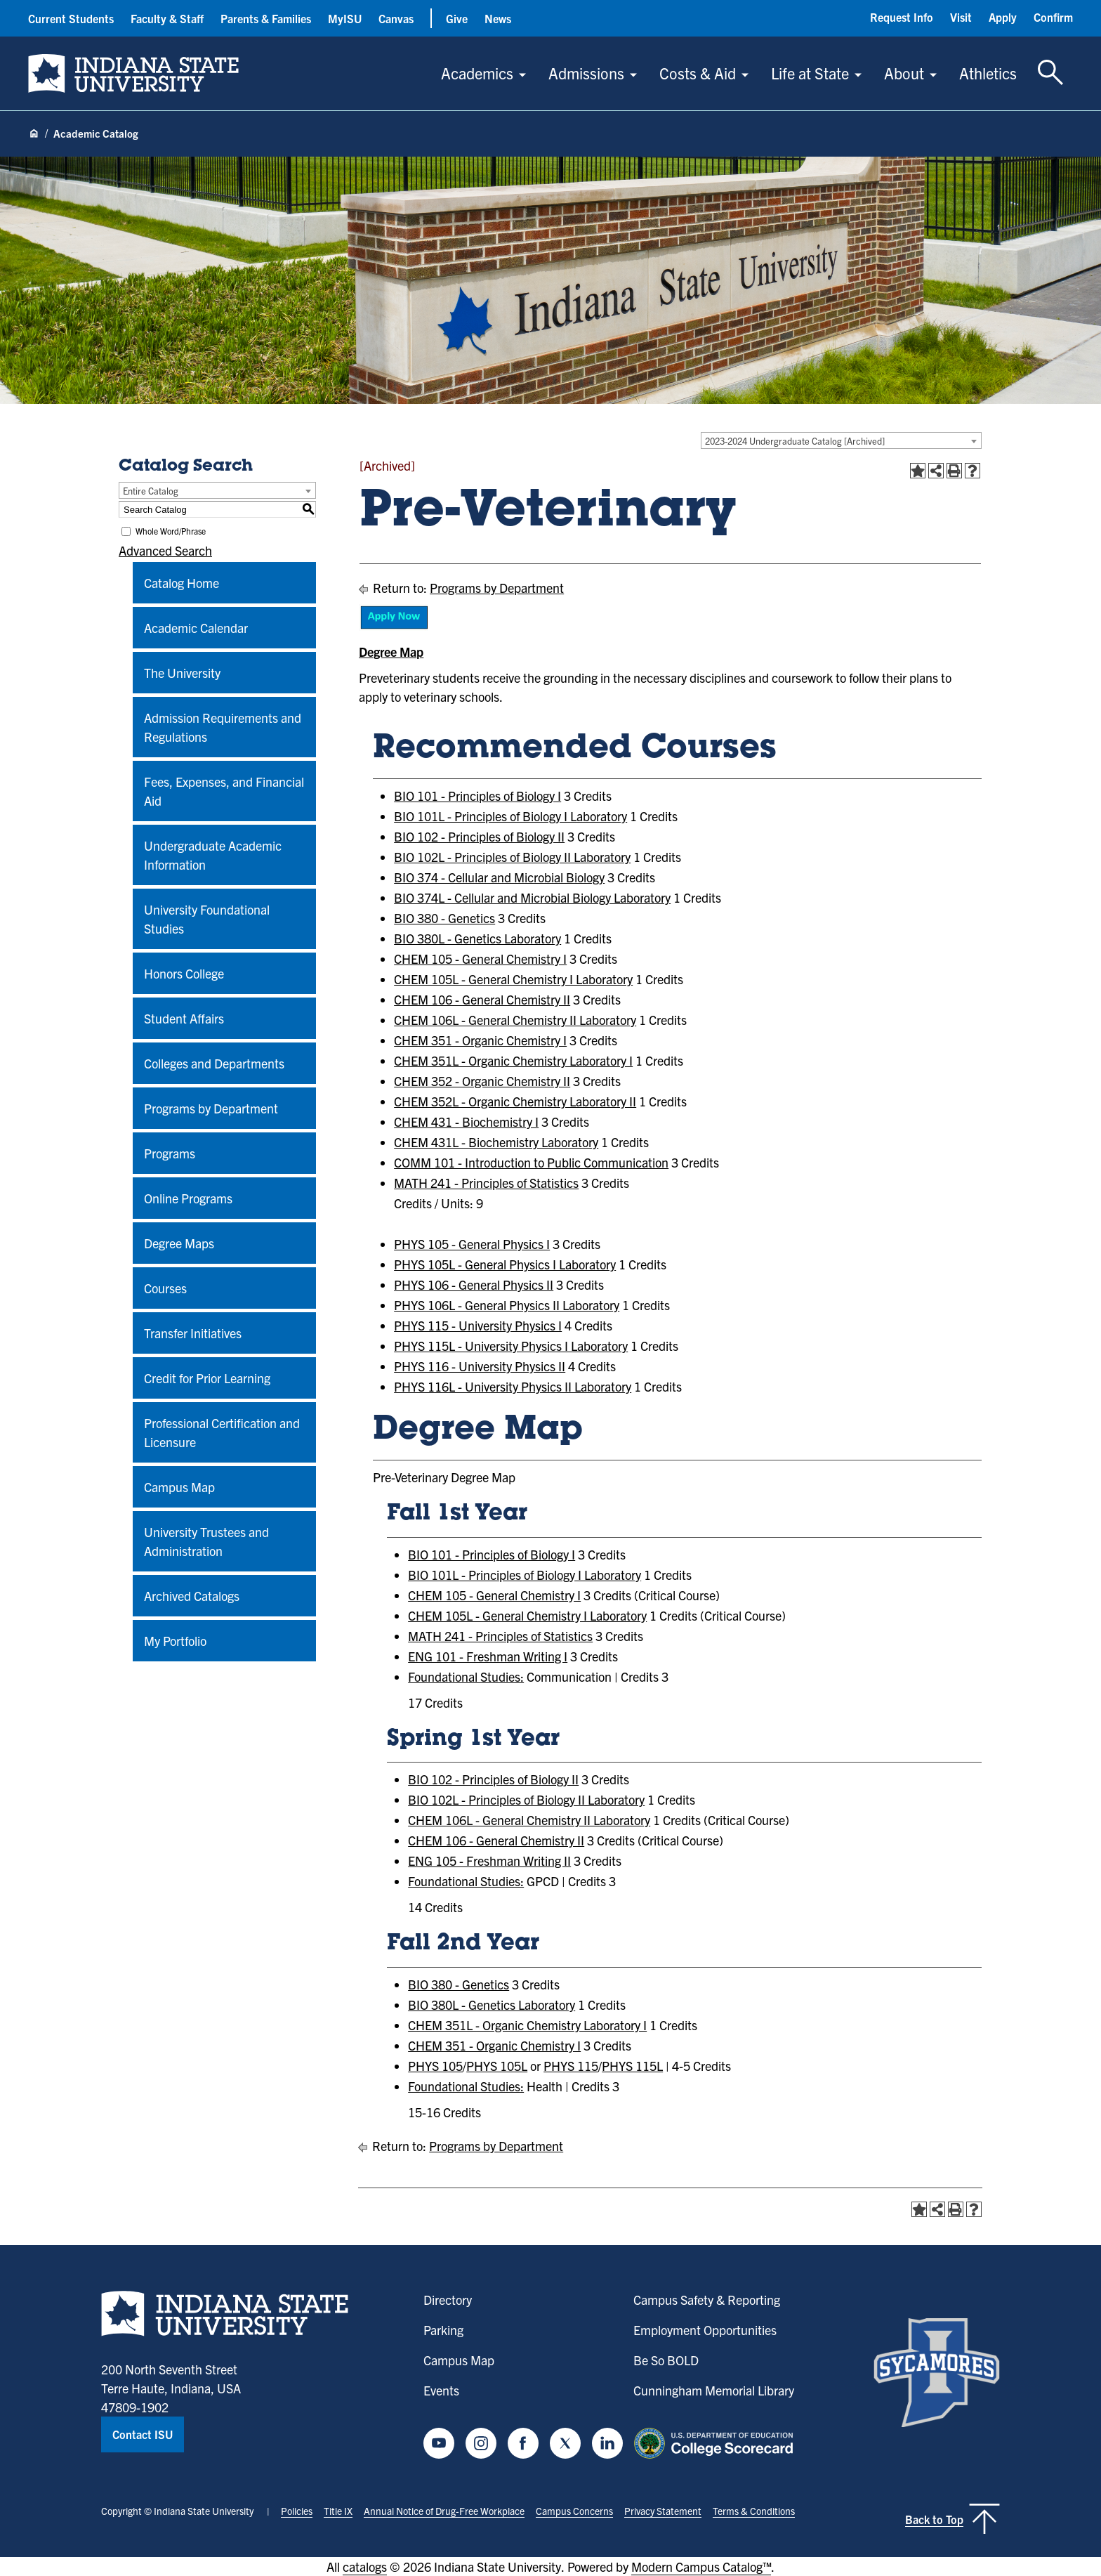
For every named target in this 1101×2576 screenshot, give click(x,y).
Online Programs (188, 1198)
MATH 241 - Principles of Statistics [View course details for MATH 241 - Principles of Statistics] (486, 1183)
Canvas (396, 18)
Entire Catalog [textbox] (150, 491)
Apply (1003, 17)
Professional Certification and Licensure (222, 1432)
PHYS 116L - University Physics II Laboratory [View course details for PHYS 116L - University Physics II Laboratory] (512, 1386)
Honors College (184, 973)
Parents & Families (265, 18)
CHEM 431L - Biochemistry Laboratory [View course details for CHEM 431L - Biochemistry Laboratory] (496, 1142)
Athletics (988, 72)
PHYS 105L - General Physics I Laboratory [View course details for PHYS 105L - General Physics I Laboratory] (505, 1264)
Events (441, 2390)
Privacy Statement (662, 2510)
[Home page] (33, 134)
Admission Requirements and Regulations (222, 727)
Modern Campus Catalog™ (701, 2566)
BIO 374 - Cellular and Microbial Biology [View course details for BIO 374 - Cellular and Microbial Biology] (499, 877)
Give (457, 18)
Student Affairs (184, 1018)
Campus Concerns (574, 2510)
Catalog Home (181, 583)
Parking (443, 2330)
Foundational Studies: (466, 1676)
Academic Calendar (196, 628)
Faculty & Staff (167, 18)
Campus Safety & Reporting (706, 2299)
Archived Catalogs (191, 1596)
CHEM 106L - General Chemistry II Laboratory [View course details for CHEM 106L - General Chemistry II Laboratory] (515, 1020)
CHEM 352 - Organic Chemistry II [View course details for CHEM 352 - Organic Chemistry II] (482, 1081)
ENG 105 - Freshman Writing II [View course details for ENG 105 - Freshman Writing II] (489, 1860)
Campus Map (179, 1487)
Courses (165, 1288)
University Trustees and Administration (206, 1541)
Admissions (586, 72)
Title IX (338, 2510)
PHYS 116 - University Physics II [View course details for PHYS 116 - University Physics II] (479, 1366)
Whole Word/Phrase (171, 530)
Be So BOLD (666, 2360)
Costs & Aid (697, 72)
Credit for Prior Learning (207, 1378)
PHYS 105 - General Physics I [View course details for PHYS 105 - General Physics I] (472, 1244)
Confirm (1053, 17)
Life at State (810, 72)
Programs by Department (211, 1108)
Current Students (71, 18)
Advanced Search (165, 550)
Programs (169, 1153)
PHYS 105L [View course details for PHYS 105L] (496, 2066)
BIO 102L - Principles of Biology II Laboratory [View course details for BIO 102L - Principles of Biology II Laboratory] (512, 857)
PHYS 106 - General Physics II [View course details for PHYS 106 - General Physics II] (473, 1284)
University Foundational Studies (207, 918)
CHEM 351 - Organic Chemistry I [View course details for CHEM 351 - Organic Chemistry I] (480, 1040)
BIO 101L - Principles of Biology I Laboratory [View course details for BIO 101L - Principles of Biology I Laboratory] (510, 816)
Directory (447, 2299)
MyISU (345, 18)
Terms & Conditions (754, 2510)
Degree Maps (179, 1243)
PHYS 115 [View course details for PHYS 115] (570, 2066)
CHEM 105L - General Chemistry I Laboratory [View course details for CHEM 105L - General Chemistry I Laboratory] (513, 979)
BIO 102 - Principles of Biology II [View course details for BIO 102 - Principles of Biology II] (479, 836)
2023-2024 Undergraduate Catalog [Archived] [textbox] (795, 441)
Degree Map (391, 651)
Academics (477, 72)
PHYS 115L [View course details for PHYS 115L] (632, 2066)
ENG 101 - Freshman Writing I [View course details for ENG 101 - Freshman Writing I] (487, 1656)
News (497, 18)
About (904, 72)
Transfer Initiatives (193, 1333)
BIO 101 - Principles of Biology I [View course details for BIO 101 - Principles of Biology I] (477, 795)
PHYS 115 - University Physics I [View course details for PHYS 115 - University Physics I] (478, 1325)
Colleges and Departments (214, 1063)
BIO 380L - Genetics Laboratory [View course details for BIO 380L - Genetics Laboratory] (477, 938)
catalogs (365, 2566)
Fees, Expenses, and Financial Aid (224, 791)
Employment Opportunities (705, 2330)
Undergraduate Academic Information (213, 854)
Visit (961, 17)
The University (182, 673)
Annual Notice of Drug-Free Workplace (444, 2510)
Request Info (901, 17)
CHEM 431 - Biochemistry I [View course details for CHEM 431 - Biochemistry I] (466, 1121)
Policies (296, 2510)
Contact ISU (142, 2434)
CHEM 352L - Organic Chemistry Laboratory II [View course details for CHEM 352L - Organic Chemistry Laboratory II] (515, 1101)
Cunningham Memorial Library (713, 2390)
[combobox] (841, 440)
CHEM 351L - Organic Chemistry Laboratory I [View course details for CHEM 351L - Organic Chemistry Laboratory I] (513, 1060)
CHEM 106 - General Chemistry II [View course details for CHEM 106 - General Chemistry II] (482, 999)
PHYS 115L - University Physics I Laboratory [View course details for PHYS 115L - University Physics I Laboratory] (511, 1346)
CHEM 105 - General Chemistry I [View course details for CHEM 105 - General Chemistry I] (480, 958)
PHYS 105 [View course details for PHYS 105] (435, 2066)
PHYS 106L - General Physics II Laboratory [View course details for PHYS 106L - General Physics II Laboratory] (506, 1305)
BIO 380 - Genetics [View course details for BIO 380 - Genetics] (444, 918)
